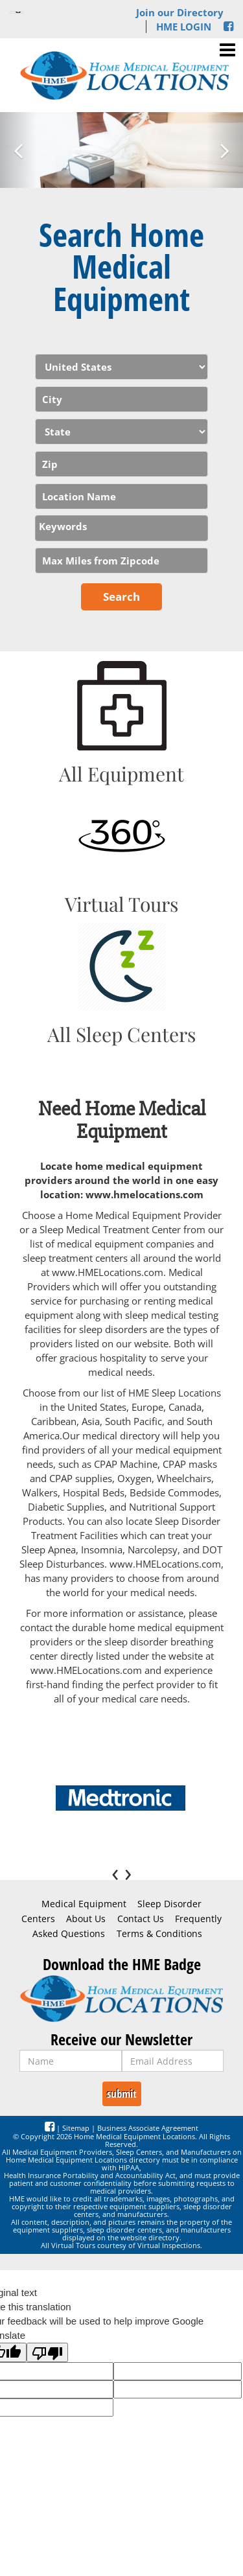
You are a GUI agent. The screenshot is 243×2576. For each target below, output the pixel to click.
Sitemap (75, 2128)
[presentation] (117, 1872)
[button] (18, 150)
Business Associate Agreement (147, 2128)
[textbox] (125, 526)
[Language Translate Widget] (17, 12)
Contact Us (140, 1919)
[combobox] (121, 528)
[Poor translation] (47, 2352)
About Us (86, 1919)
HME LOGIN (183, 26)
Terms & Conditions (159, 1934)
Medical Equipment (83, 1904)
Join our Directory (180, 12)
